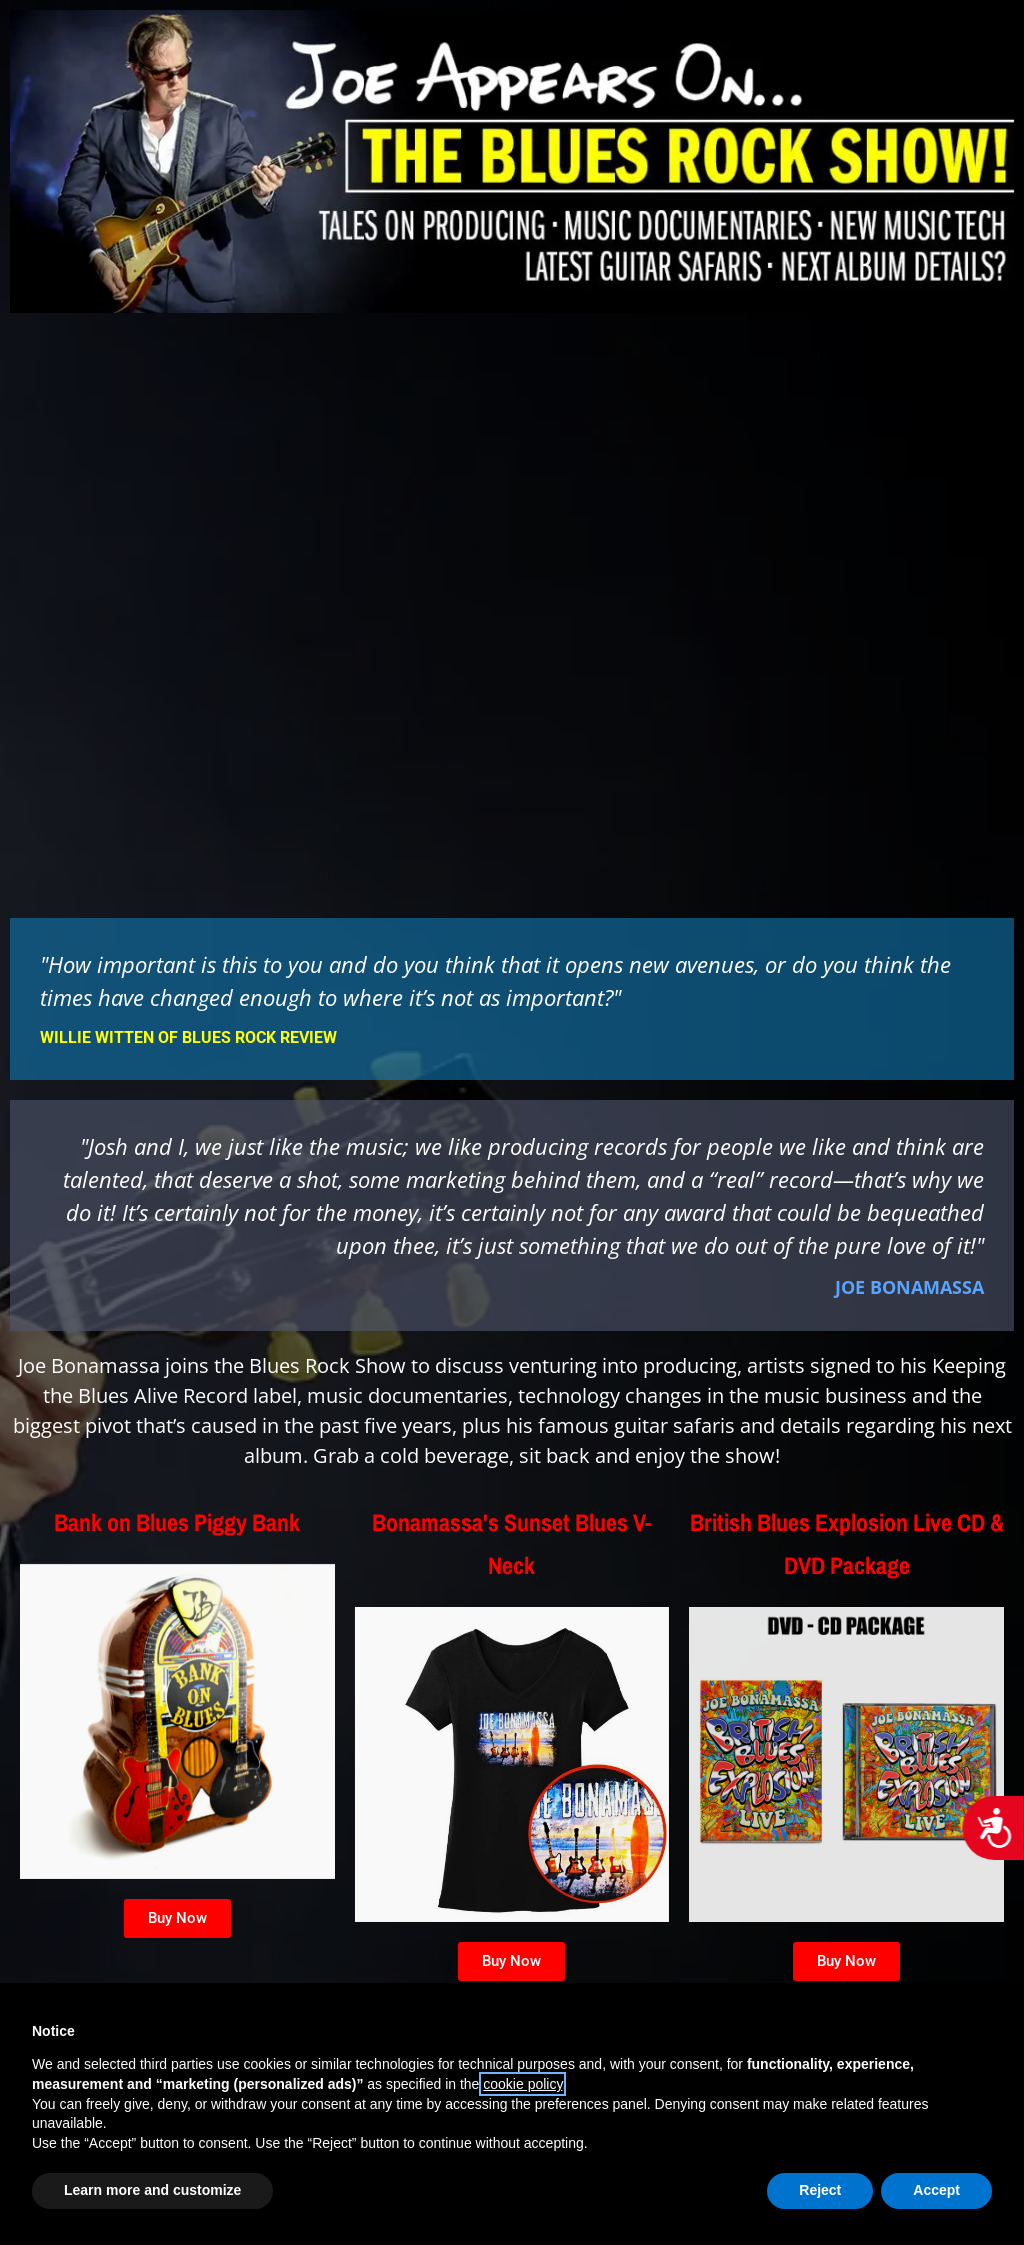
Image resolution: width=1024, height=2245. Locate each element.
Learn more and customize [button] (152, 2190)
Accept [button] (936, 2190)
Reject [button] (820, 2190)
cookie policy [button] (522, 2084)
